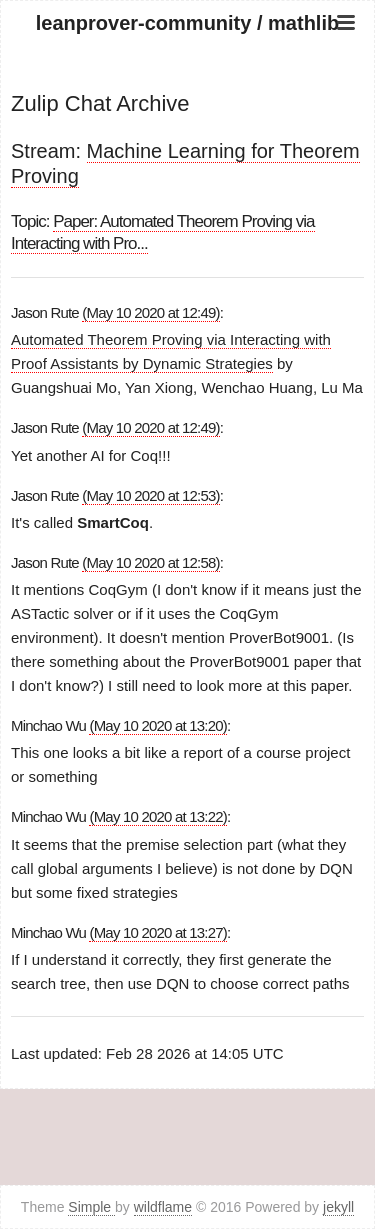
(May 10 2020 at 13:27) (158, 932)
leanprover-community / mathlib (187, 23)
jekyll (338, 1207)
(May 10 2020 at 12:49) (151, 312)
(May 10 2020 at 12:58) (151, 562)
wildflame (163, 1207)
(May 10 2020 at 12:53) (151, 495)
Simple (91, 1207)
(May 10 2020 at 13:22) (158, 816)
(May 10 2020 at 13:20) (158, 725)
